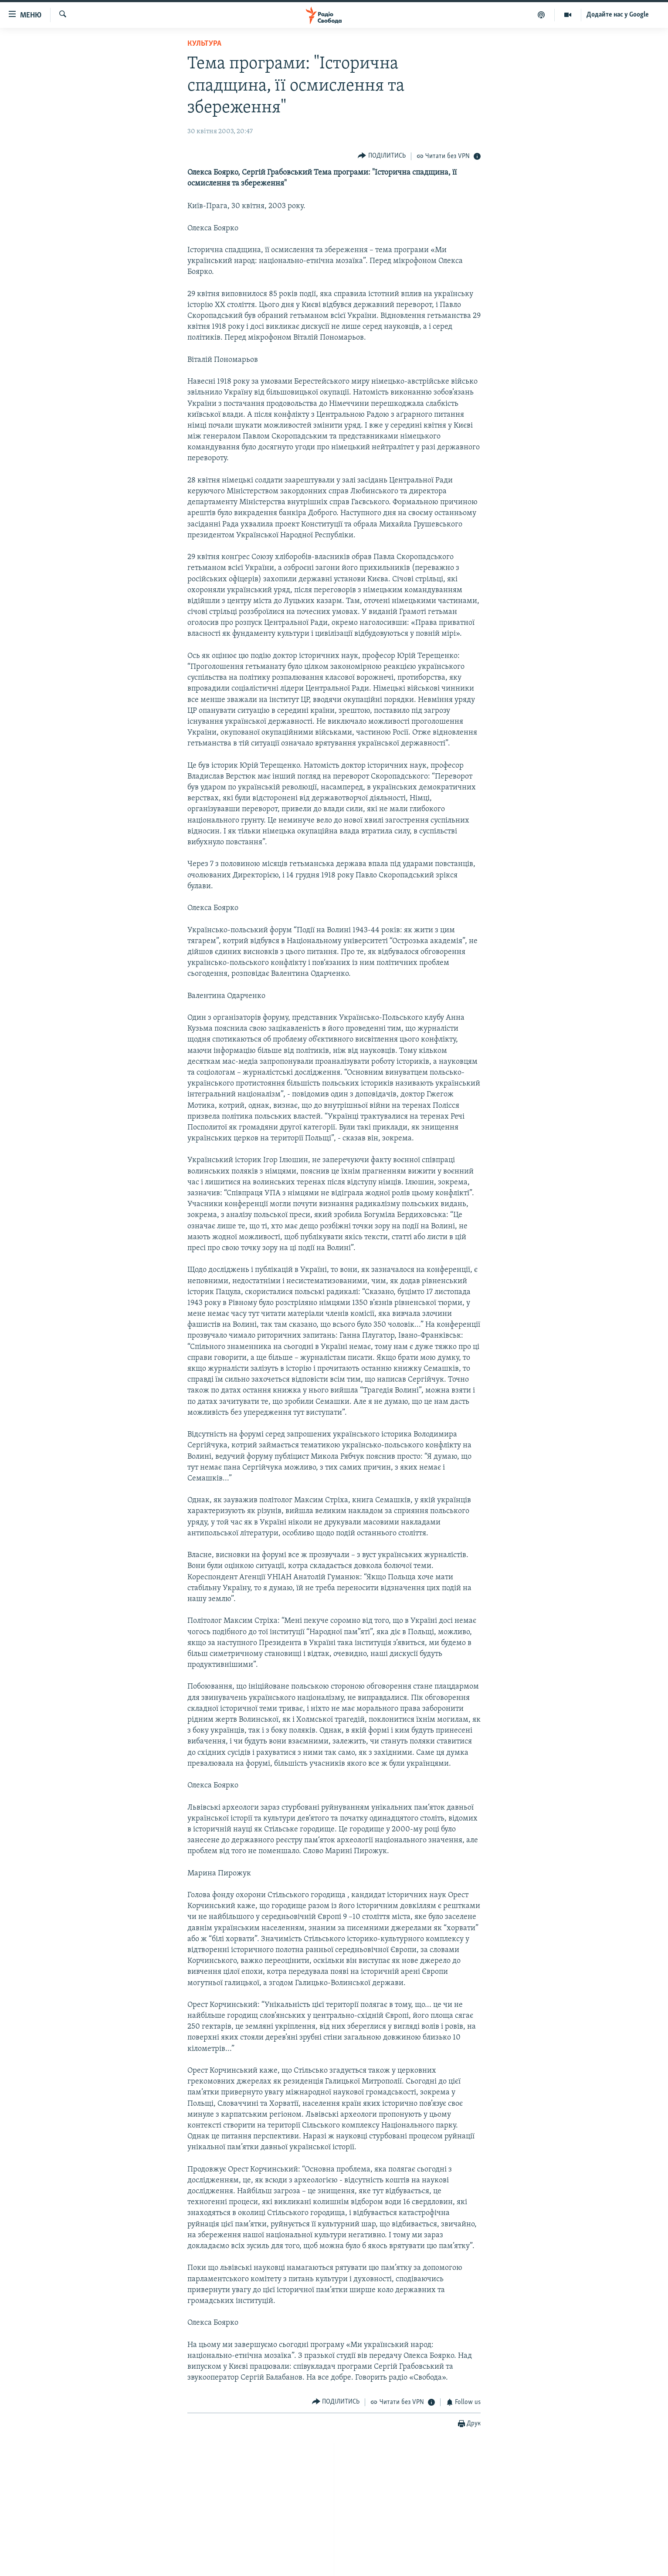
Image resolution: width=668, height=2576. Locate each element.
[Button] (382, 156)
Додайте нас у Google (618, 14)
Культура (204, 44)
